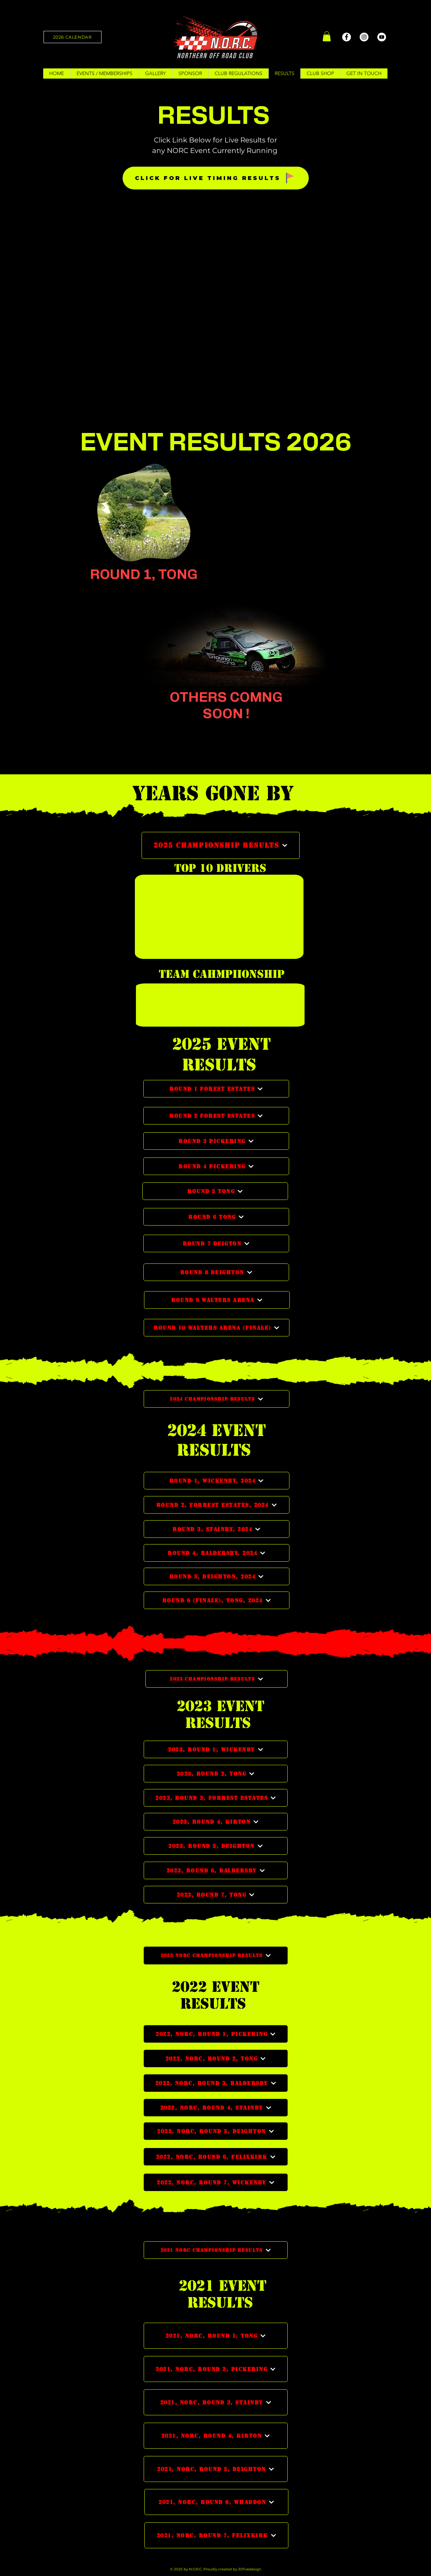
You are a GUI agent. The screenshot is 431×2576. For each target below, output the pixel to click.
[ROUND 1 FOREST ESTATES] (216, 1088)
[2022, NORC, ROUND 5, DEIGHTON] (216, 2131)
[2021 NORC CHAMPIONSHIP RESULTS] (216, 2250)
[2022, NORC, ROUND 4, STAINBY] (216, 2107)
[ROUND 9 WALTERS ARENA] (217, 1300)
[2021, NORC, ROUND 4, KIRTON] (216, 2436)
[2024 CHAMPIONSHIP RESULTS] (216, 1399)
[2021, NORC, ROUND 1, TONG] (216, 2336)
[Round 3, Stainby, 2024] (216, 1529)
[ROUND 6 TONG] (216, 1217)
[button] (326, 36)
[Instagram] (364, 37)
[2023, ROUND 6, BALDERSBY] (216, 1870)
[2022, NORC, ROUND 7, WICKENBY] (216, 2182)
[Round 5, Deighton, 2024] (216, 1576)
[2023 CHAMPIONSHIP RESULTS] (216, 1679)
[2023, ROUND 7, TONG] (216, 1894)
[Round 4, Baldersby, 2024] (216, 1553)
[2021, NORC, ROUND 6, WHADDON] (216, 2502)
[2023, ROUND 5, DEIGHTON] (216, 1846)
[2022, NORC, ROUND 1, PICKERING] (216, 2034)
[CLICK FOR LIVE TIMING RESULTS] (216, 178)
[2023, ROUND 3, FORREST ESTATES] (216, 1798)
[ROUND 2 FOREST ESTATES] (216, 1116)
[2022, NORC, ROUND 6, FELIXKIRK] (216, 2156)
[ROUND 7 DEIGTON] (216, 1243)
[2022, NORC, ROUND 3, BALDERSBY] (216, 2083)
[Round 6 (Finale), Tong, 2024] (216, 1600)
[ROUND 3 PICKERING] (216, 1141)
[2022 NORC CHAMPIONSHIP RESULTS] (216, 1955)
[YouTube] (381, 37)
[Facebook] (346, 37)
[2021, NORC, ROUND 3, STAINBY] (216, 2402)
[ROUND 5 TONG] (215, 1191)
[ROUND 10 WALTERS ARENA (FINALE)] (216, 1327)
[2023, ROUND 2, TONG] (216, 1773)
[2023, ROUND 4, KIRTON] (216, 1821)
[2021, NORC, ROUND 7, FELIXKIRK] (216, 2535)
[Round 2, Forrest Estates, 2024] (216, 1505)
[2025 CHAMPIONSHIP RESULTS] (221, 845)
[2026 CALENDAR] (73, 37)
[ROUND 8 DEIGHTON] (216, 1272)
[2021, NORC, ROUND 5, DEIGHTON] (216, 2469)
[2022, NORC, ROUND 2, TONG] (216, 2058)
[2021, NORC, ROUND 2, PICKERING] (216, 2369)
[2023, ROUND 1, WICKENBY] (216, 1749)
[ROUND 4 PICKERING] (216, 1166)
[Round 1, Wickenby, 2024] (216, 1480)
